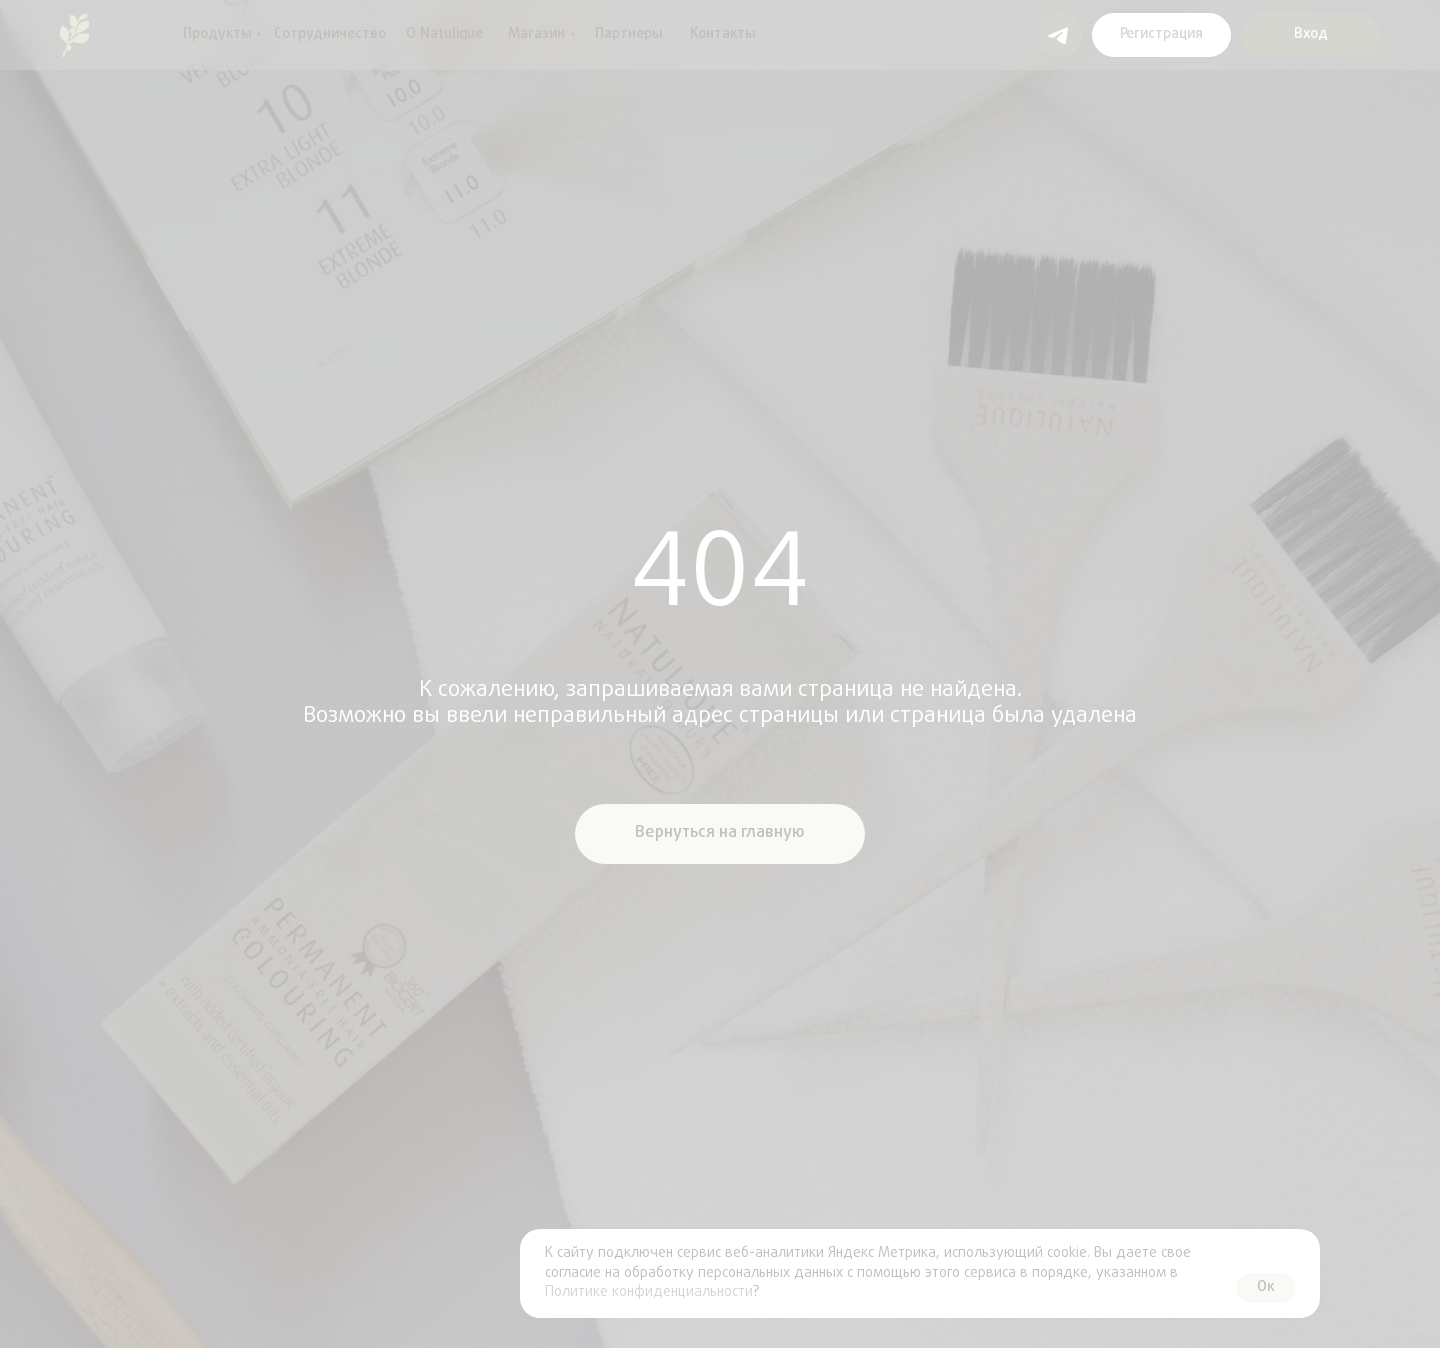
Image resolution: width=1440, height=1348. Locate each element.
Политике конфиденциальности (649, 1292)
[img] (74, 35)
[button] (1161, 35)
